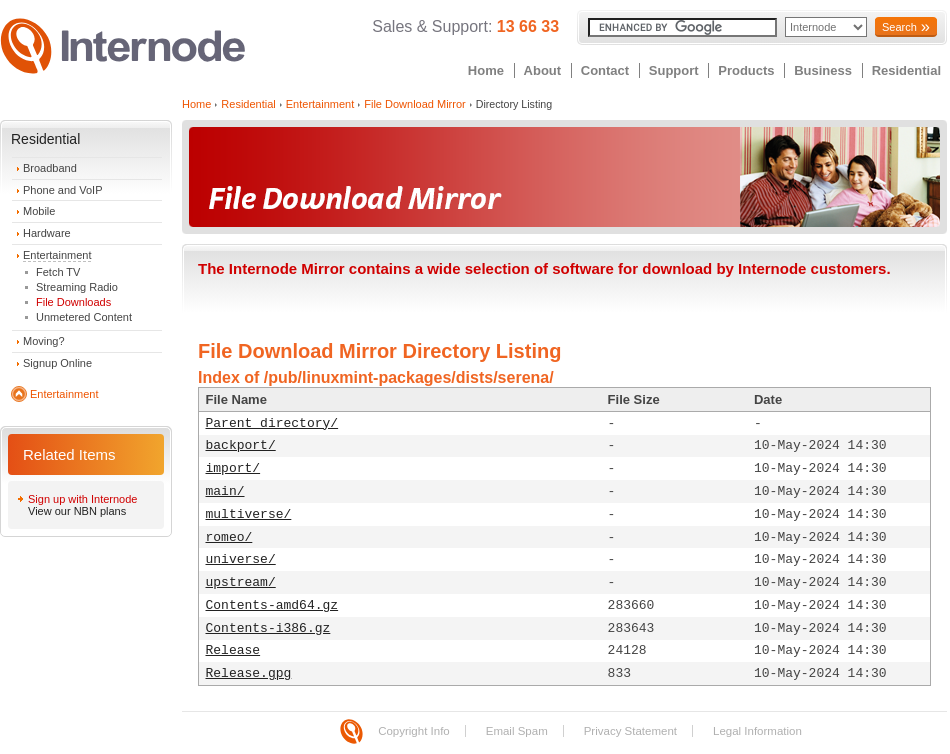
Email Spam (517, 731)
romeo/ (229, 537)
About (543, 70)
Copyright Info (414, 731)
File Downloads (73, 302)
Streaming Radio (77, 287)
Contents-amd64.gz (272, 605)
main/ (225, 491)
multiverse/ (249, 514)
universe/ (241, 559)
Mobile (39, 211)
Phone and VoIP (63, 190)
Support (674, 70)
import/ (233, 468)
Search (899, 27)
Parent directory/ (272, 423)
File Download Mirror (414, 104)
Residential (906, 70)
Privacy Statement (630, 731)
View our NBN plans (77, 511)
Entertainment (57, 255)
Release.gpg (249, 673)
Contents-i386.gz (268, 628)
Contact (605, 70)
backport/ (241, 445)
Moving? (44, 341)
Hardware (47, 233)
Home (486, 70)
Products (746, 70)
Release (233, 650)
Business (823, 70)
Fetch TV (58, 272)
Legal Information (757, 731)
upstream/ (241, 582)
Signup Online (57, 363)
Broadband (50, 168)
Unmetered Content (84, 317)
